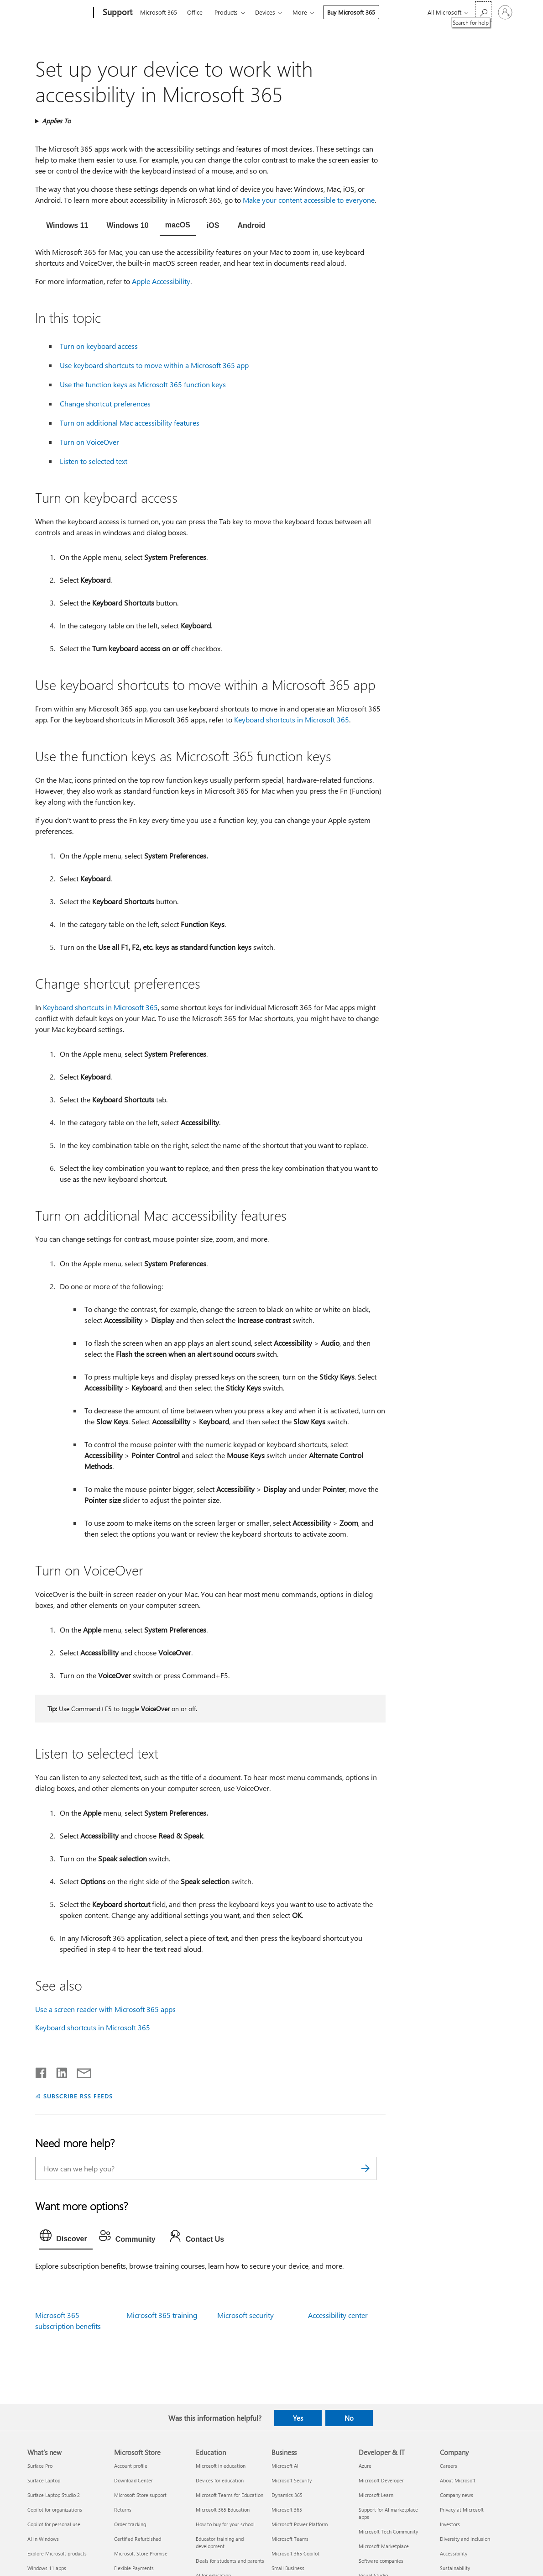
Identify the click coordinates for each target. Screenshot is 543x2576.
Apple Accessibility (161, 281)
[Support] (116, 12)
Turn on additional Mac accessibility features (129, 422)
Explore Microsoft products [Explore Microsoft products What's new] (57, 2553)
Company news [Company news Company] (456, 2495)
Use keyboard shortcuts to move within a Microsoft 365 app (154, 365)
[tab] (67, 226)
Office (195, 12)
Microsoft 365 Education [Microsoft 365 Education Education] (223, 2509)
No (349, 2418)
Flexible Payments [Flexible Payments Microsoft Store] (134, 2568)
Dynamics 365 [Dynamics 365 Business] (287, 2495)
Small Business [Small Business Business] (288, 2568)
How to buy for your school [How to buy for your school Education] (225, 2524)
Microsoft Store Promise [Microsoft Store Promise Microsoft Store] (140, 2553)
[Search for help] (483, 11)
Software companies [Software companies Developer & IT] (381, 2560)
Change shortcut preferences (105, 403)
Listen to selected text (93, 461)
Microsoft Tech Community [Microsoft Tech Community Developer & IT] (388, 2531)
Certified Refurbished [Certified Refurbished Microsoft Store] (137, 2538)
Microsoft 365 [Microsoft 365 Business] (287, 2509)
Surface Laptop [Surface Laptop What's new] (43, 2480)
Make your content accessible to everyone (309, 200)
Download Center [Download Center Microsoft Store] (133, 2480)
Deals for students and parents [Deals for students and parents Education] (230, 2560)
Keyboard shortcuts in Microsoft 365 (291, 719)
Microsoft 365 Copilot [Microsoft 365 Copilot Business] (295, 2553)
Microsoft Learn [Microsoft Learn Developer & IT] (376, 2495)
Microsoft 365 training (161, 2315)
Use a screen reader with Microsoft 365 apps (105, 2009)
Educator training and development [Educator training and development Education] (220, 2542)
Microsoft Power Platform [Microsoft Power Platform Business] (300, 2524)
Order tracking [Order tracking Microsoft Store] (130, 2524)
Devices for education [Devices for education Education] (220, 2480)
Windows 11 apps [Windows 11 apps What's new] (46, 2568)
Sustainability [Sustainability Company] (455, 2568)
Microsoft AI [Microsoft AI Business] (285, 2465)
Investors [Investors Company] (450, 2524)
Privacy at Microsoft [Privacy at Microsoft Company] (462, 2509)
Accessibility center (338, 2315)
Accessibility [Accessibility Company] (453, 2553)
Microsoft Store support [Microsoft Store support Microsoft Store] (140, 2495)
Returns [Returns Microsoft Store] (122, 2509)
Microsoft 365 (158, 12)
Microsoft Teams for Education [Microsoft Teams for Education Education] (229, 2495)
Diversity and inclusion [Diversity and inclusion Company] (465, 2538)
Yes (298, 2418)
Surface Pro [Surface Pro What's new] (39, 2465)
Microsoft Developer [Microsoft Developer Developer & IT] (381, 2480)
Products (226, 12)
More (299, 12)
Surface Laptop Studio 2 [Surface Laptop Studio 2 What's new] (53, 2495)
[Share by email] (79, 2071)
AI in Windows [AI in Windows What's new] (43, 2538)
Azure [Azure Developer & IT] (365, 2465)
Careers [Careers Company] (448, 2465)
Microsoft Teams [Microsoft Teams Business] (290, 2538)
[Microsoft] (58, 12)
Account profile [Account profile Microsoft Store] (130, 2465)
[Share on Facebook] (41, 2071)
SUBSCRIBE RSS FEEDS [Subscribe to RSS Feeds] (78, 2096)
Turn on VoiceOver (89, 442)
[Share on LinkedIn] (58, 2071)
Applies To (56, 120)
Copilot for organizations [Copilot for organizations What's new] (54, 2509)
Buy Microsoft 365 (351, 12)
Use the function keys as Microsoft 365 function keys (143, 384)
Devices (265, 12)
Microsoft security (245, 2315)
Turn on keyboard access (99, 346)
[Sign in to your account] (505, 12)
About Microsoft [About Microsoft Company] (457, 2480)
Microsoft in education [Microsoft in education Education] (220, 2465)
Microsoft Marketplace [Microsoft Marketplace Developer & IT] (384, 2546)
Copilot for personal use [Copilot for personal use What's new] (53, 2524)
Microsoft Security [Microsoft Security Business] (292, 2480)
